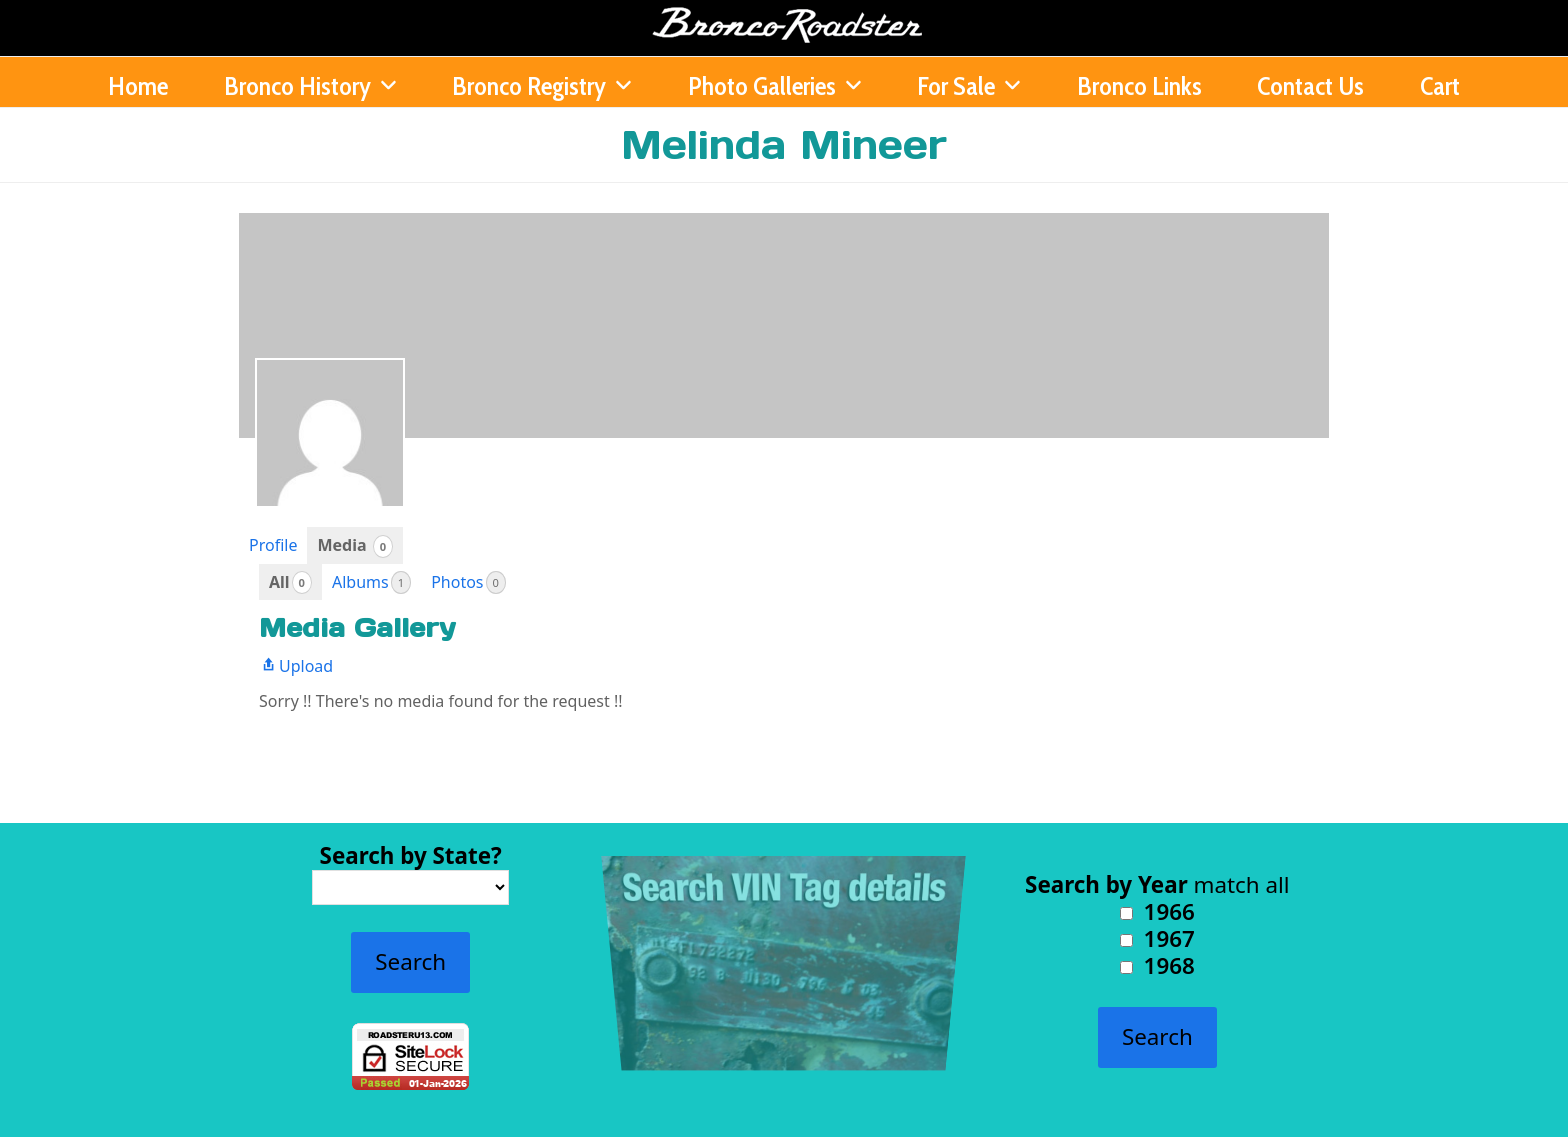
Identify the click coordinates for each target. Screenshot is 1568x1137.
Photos (468, 582)
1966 (1157, 911)
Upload (296, 666)
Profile (273, 545)
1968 (1157, 965)
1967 (1157, 938)
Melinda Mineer (784, 145)
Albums (371, 582)
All (290, 582)
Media (355, 545)
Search (410, 961)
